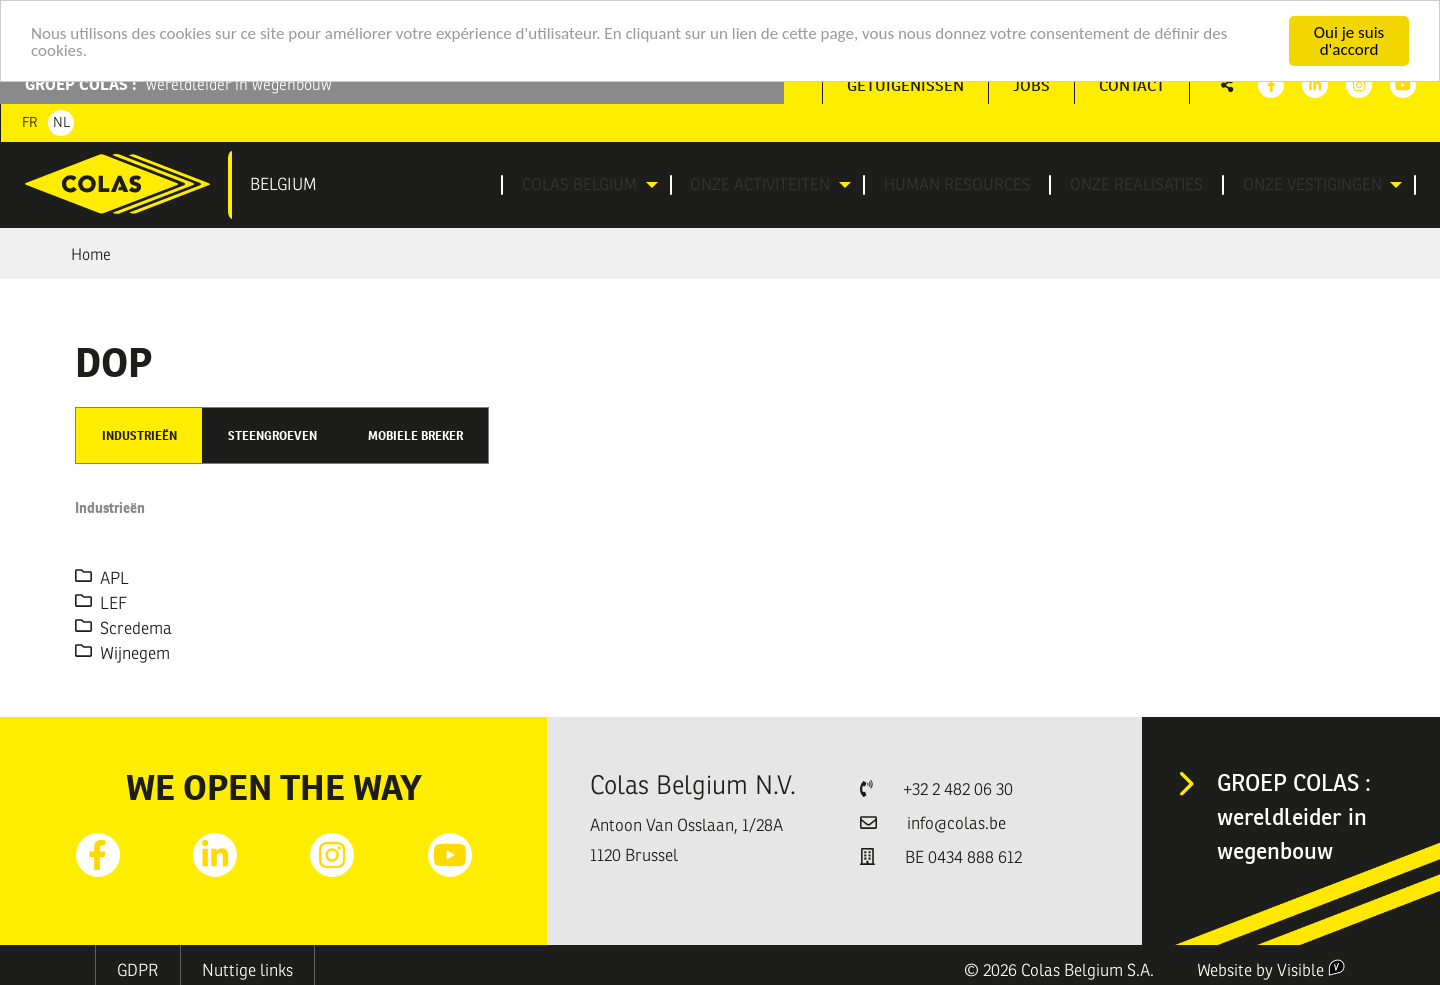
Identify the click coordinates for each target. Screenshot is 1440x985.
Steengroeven (272, 435)
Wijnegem (122, 652)
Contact (1132, 85)
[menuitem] (592, 185)
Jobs (1031, 85)
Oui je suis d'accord (1349, 41)
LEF (101, 602)
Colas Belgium (579, 185)
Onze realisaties (1136, 185)
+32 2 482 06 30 (958, 789)
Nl (61, 122)
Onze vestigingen (1304, 185)
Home (91, 255)
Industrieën (139, 435)
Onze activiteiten (762, 185)
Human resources (964, 185)
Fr (30, 122)
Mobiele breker (415, 435)
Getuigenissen (905, 85)
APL (102, 577)
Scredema (123, 627)
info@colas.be (956, 823)
